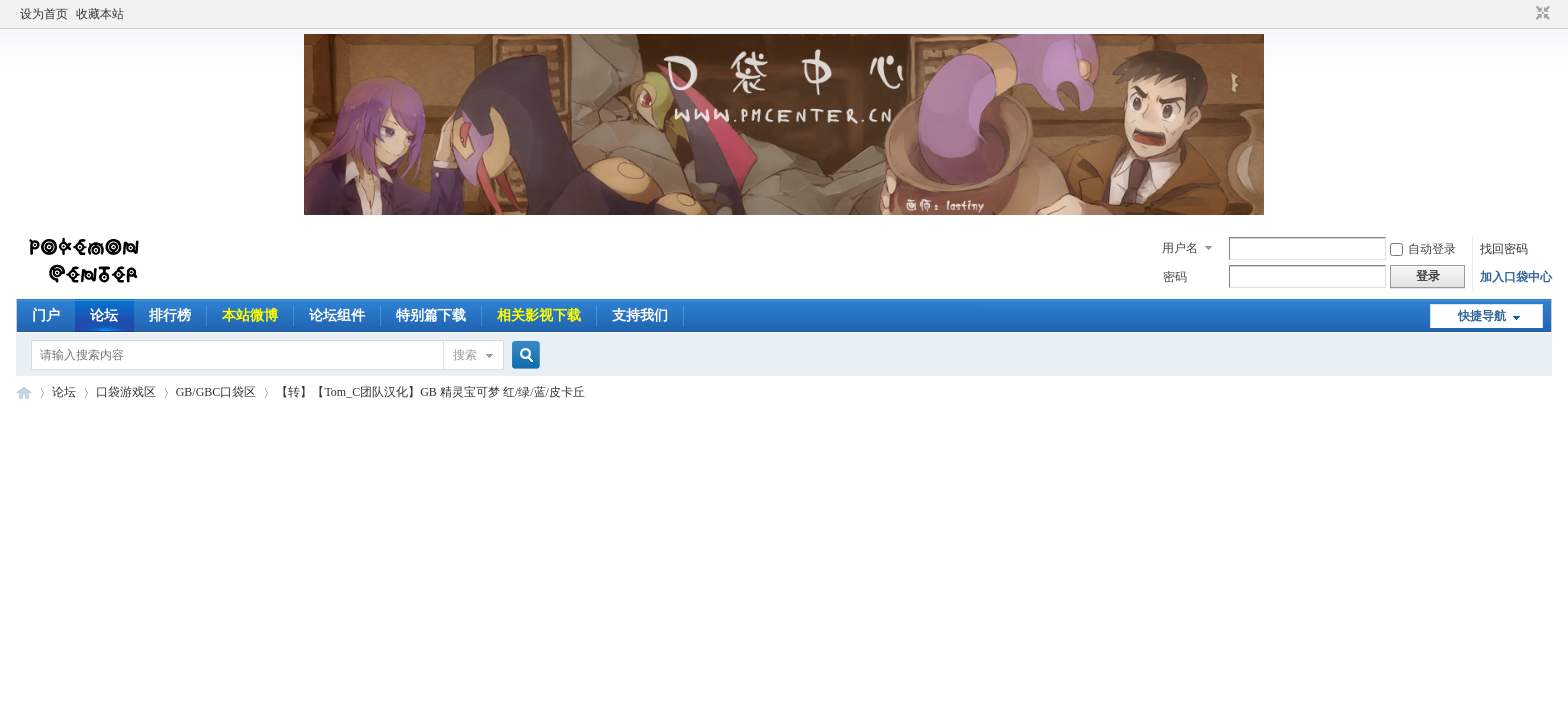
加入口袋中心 (1516, 277)
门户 (46, 315)
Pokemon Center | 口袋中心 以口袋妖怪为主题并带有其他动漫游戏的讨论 (24, 392)
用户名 (1180, 248)
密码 (1175, 277)
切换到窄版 (1540, 14)
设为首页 (44, 14)
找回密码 (1504, 249)
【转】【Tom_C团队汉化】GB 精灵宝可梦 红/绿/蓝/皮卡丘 (430, 392)
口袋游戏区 (126, 392)
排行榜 (170, 315)
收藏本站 (100, 14)
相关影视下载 (539, 315)
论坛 (104, 315)
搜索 (465, 355)
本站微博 (250, 315)
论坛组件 (337, 315)
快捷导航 (1482, 316)
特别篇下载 (431, 315)
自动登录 (1423, 249)
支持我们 (640, 315)
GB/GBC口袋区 (216, 392)
